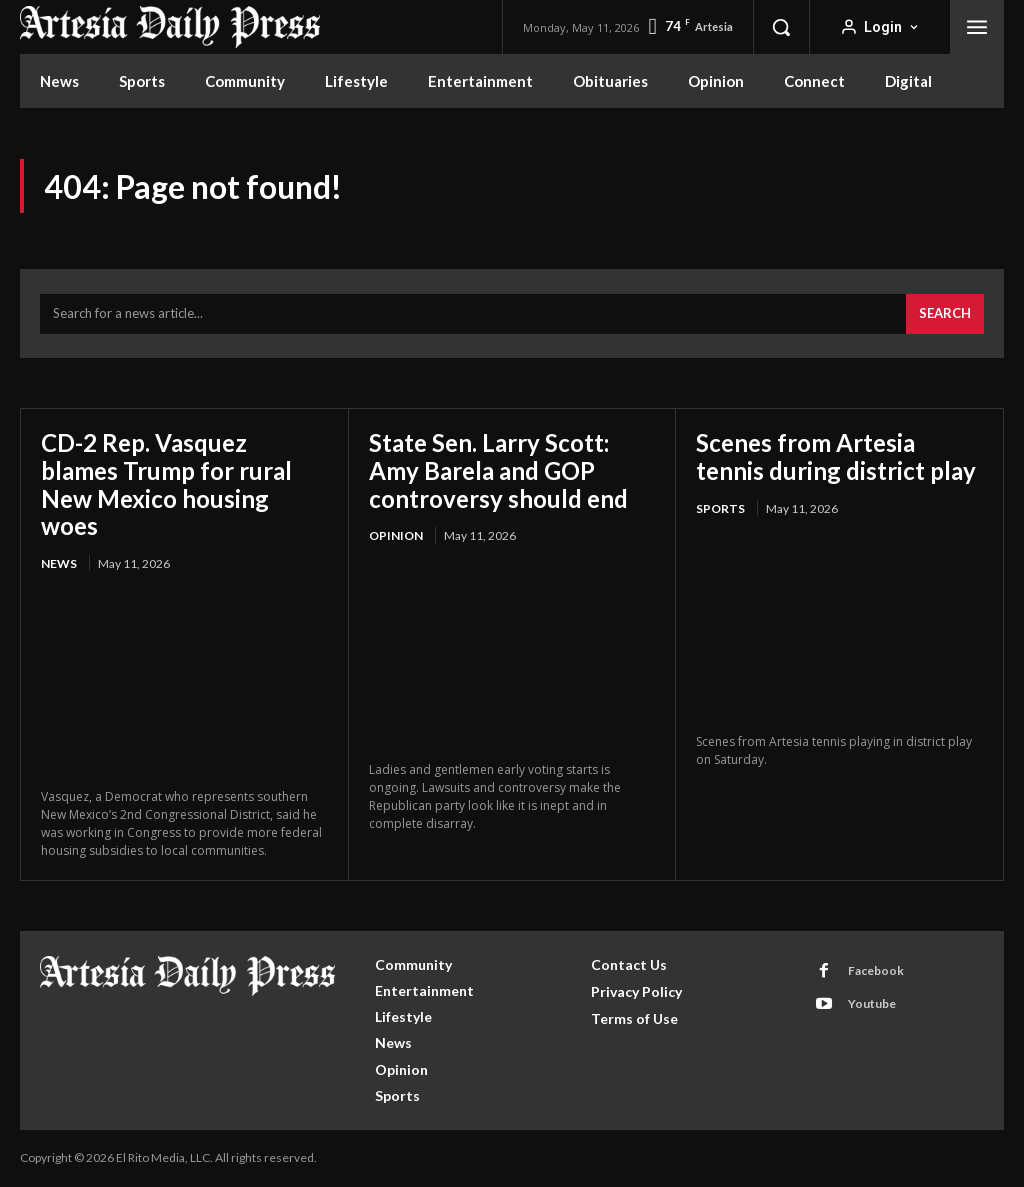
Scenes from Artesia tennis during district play (836, 456)
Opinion (396, 535)
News (59, 563)
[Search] (945, 314)
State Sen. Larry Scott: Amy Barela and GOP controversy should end (498, 470)
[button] (781, 27)
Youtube (872, 1003)
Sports (720, 508)
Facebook (876, 970)
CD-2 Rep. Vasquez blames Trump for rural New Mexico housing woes (166, 484)
